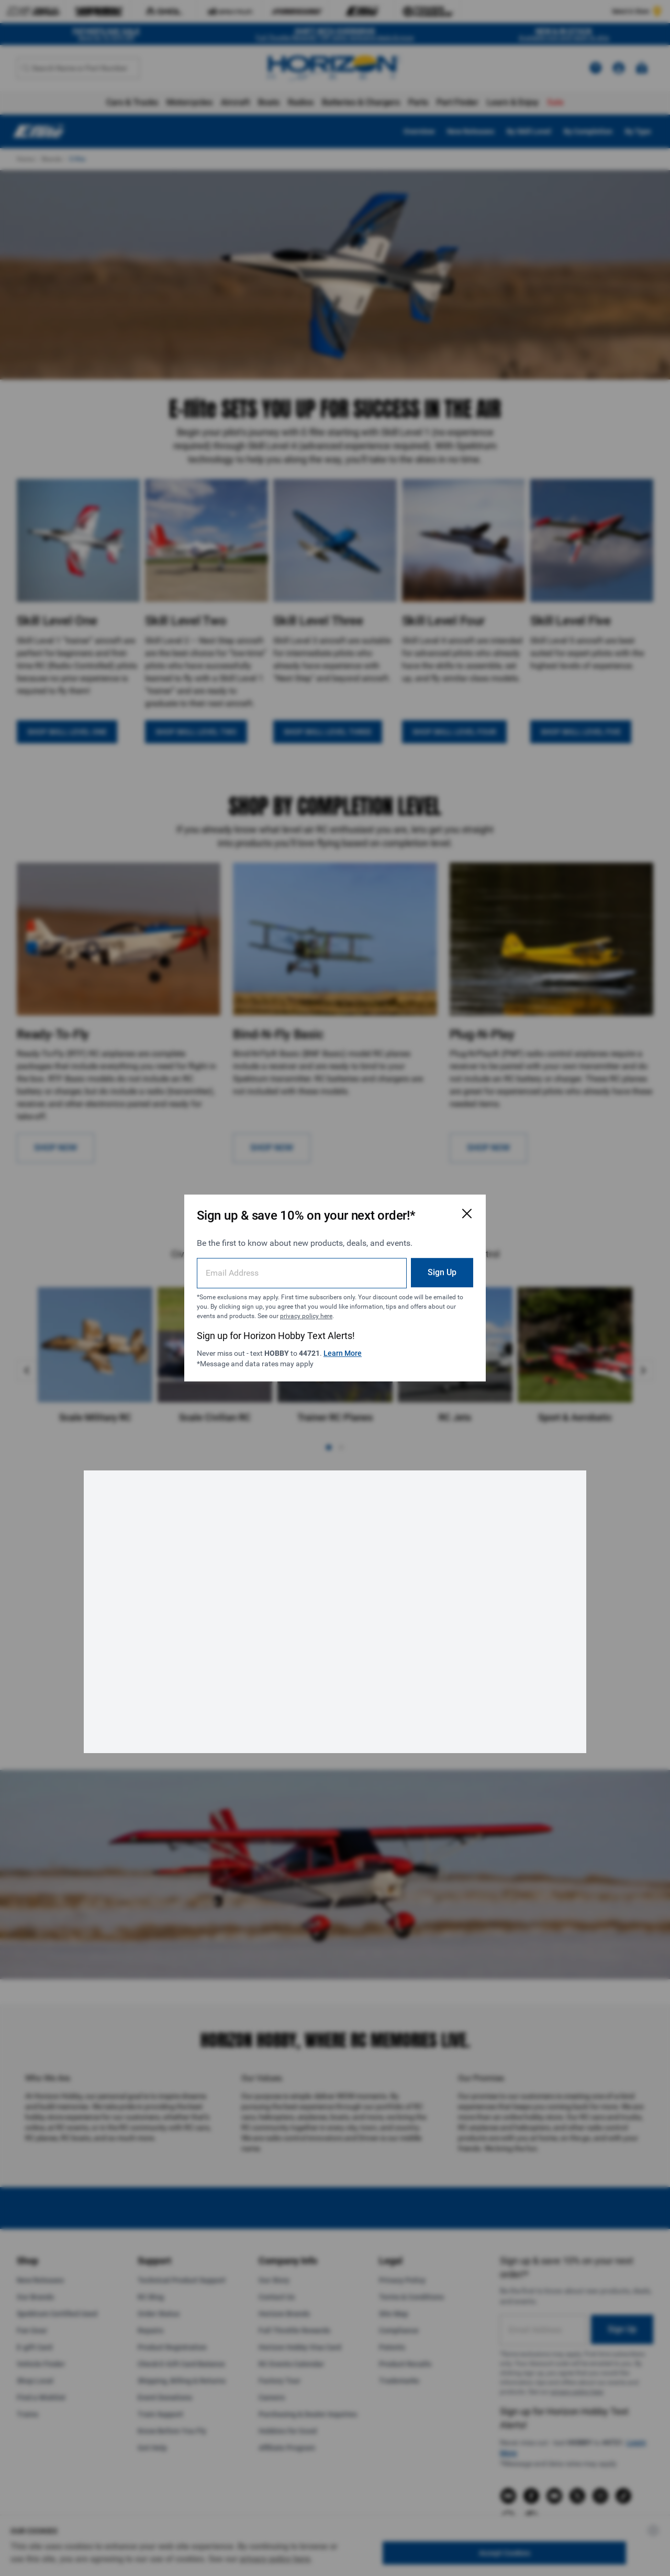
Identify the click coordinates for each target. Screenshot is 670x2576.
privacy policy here (306, 1316)
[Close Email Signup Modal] (467, 1213)
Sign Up (442, 1272)
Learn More (342, 1353)
